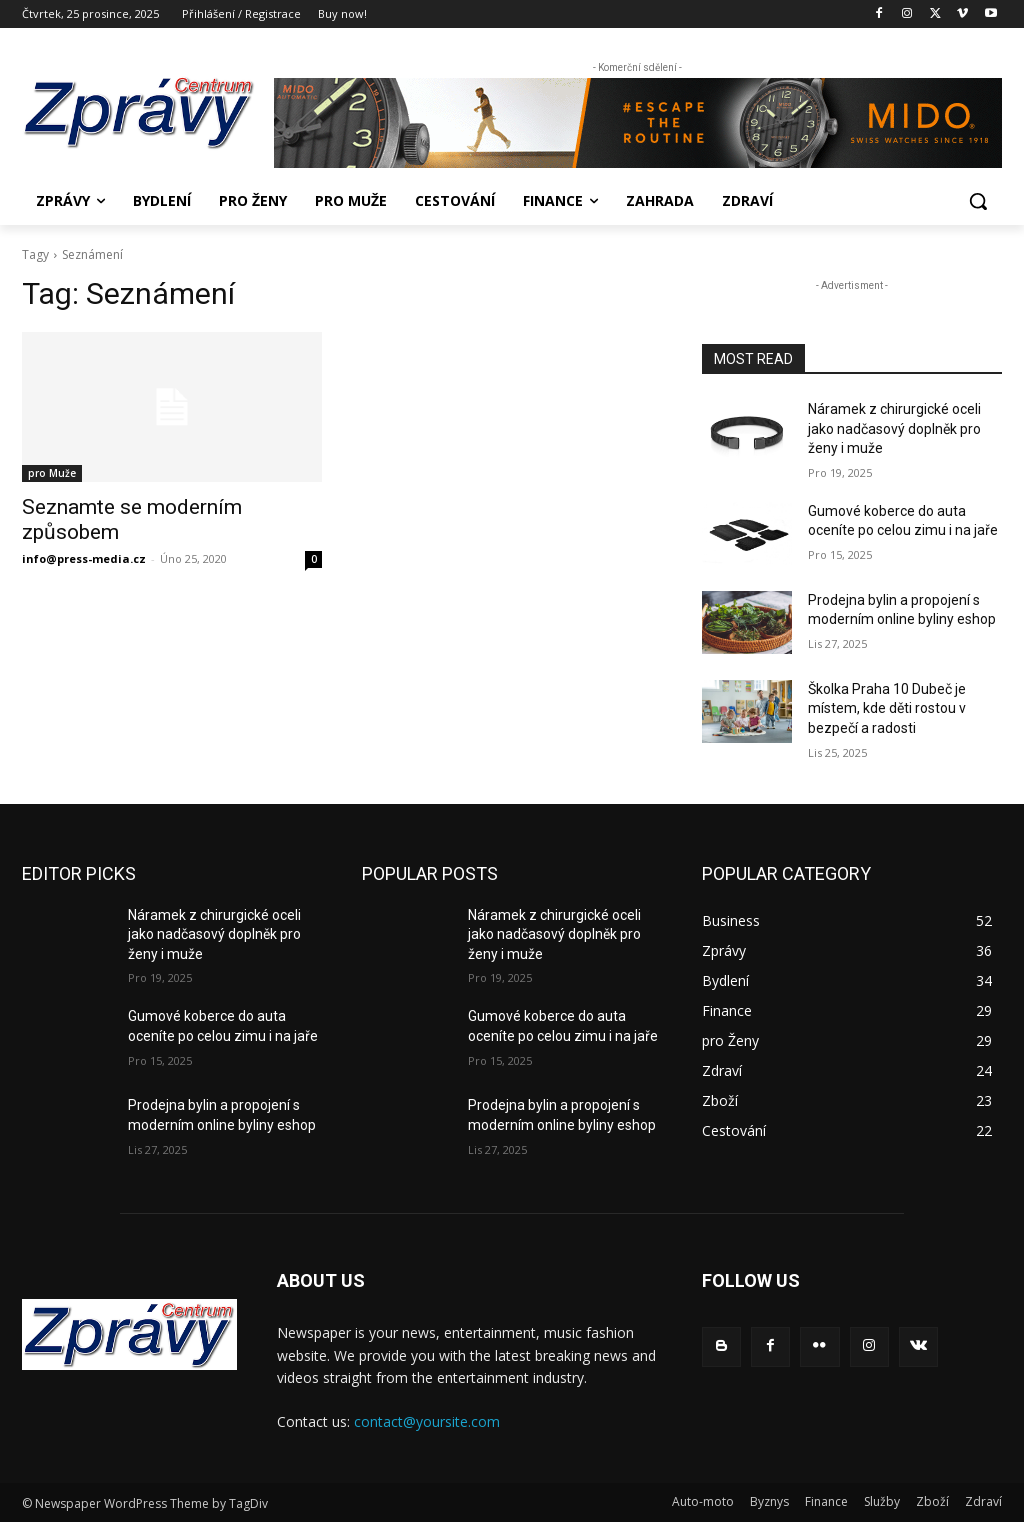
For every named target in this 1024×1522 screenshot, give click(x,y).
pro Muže (52, 473)
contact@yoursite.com (427, 1421)
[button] (978, 201)
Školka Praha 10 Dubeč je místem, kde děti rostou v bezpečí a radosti (887, 708)
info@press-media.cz (84, 558)
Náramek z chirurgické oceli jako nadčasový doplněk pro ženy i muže (894, 428)
